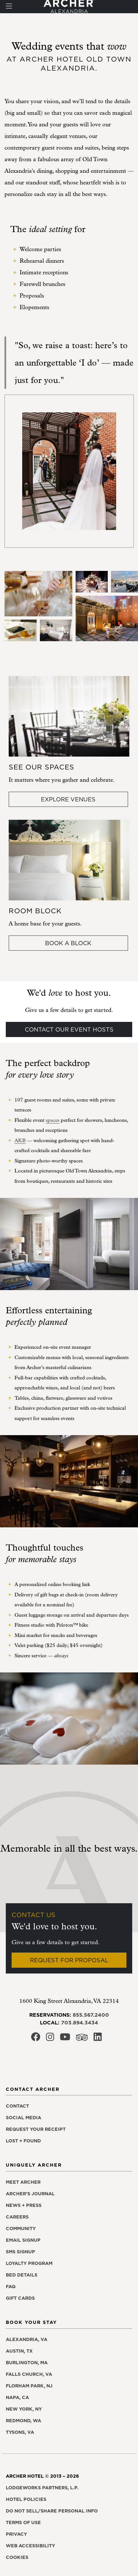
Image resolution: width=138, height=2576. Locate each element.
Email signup (23, 2240)
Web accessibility (30, 2545)
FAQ (10, 2286)
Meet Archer (23, 2182)
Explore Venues (68, 799)
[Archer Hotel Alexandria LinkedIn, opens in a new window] (98, 2039)
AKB (20, 1140)
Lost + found (23, 2141)
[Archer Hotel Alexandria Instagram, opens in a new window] (50, 2039)
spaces (53, 1120)
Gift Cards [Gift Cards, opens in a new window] (20, 2298)
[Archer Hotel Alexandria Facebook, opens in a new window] (35, 2039)
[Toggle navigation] (9, 7)
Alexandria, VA (26, 2339)
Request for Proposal (69, 1960)
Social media (23, 2117)
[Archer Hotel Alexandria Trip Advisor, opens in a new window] (82, 2039)
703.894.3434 (79, 2022)
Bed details (21, 2275)
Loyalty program (29, 2263)
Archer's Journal (30, 2193)
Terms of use (23, 2522)
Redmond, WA (23, 2420)
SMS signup (20, 2251)
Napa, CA (17, 2397)
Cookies (17, 2557)
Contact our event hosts (69, 1029)
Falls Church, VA (29, 2374)
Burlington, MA (27, 2362)
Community (21, 2228)
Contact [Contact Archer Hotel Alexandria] (17, 2106)
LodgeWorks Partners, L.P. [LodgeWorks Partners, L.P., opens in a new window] (42, 2487)
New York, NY (24, 2409)
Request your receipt (36, 2129)
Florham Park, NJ (29, 2386)
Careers (17, 2217)
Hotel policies (26, 2499)
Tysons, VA (20, 2432)
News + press (23, 2205)
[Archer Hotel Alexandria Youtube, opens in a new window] (65, 2039)
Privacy (16, 2534)
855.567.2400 (91, 2014)
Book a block (68, 943)
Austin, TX (19, 2351)
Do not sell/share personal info (52, 2511)
